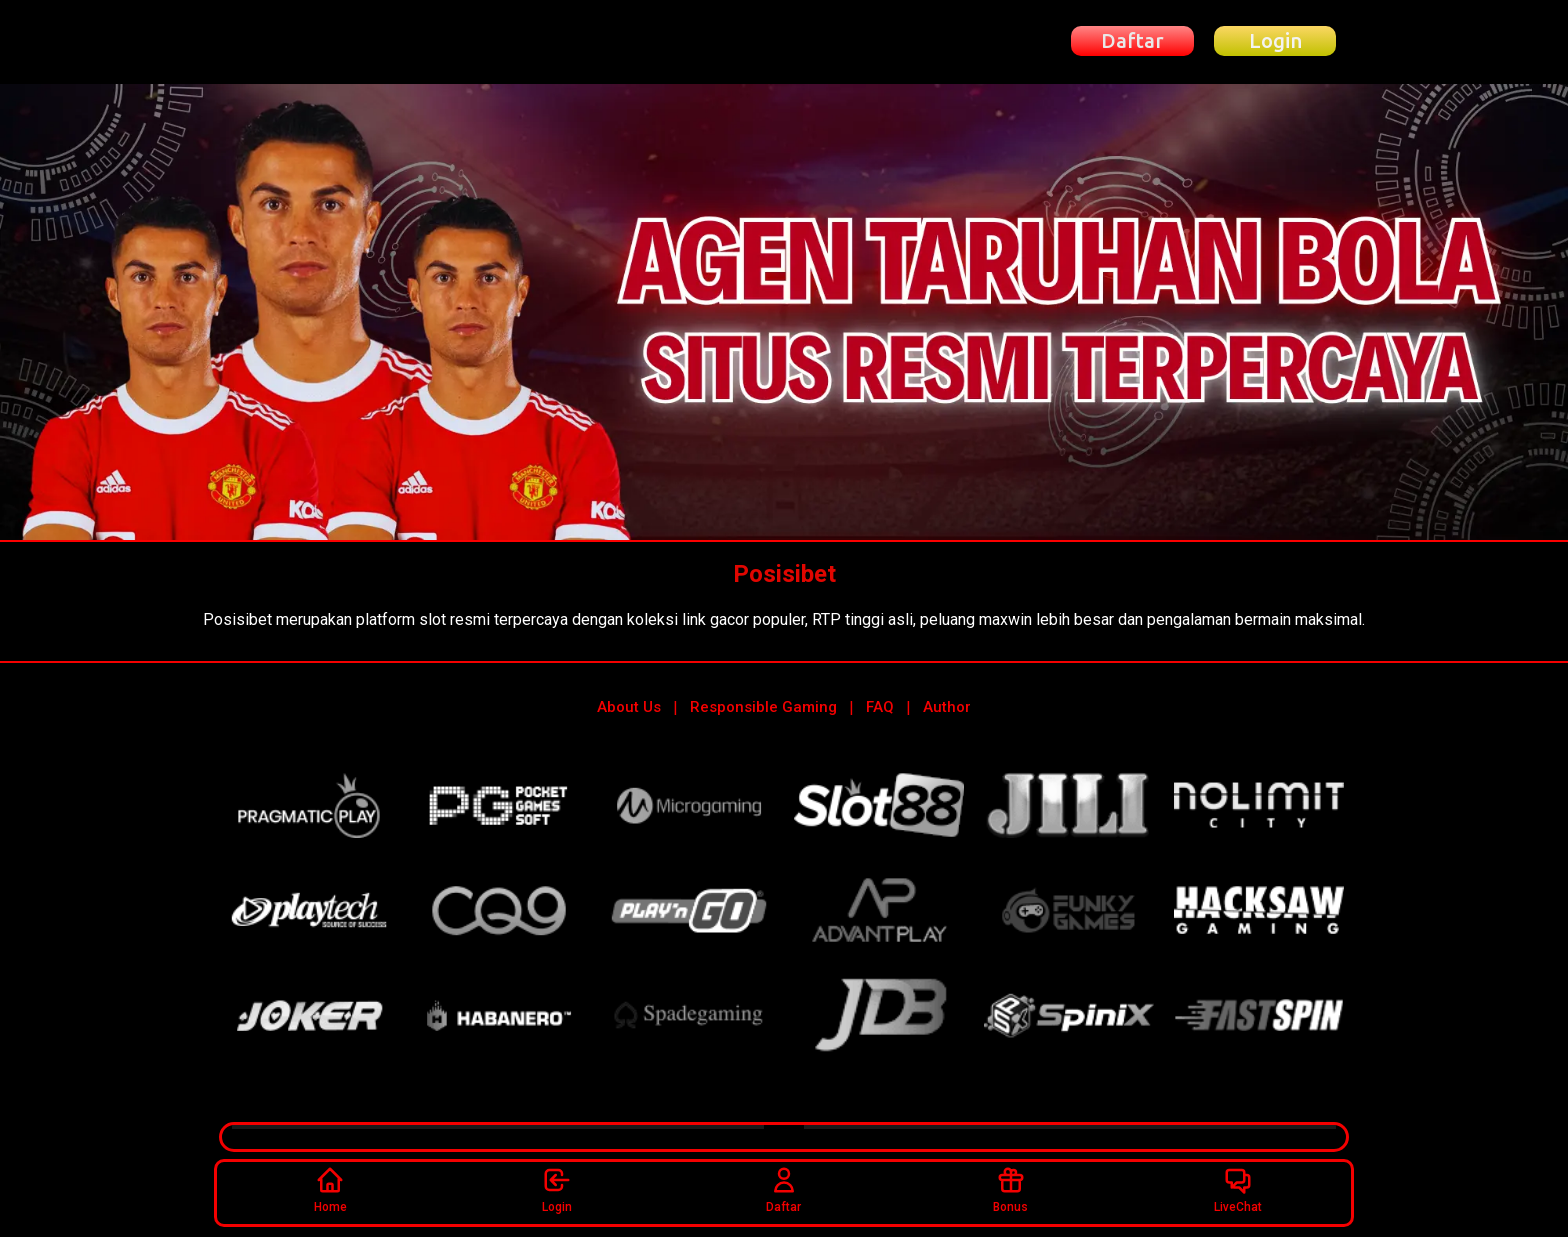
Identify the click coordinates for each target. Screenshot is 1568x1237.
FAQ (880, 707)
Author (947, 707)
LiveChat (1238, 1189)
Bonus (1010, 1189)
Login (557, 1189)
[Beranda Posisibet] (328, 41)
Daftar (783, 1189)
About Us (629, 707)
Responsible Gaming (763, 707)
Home (330, 1189)
